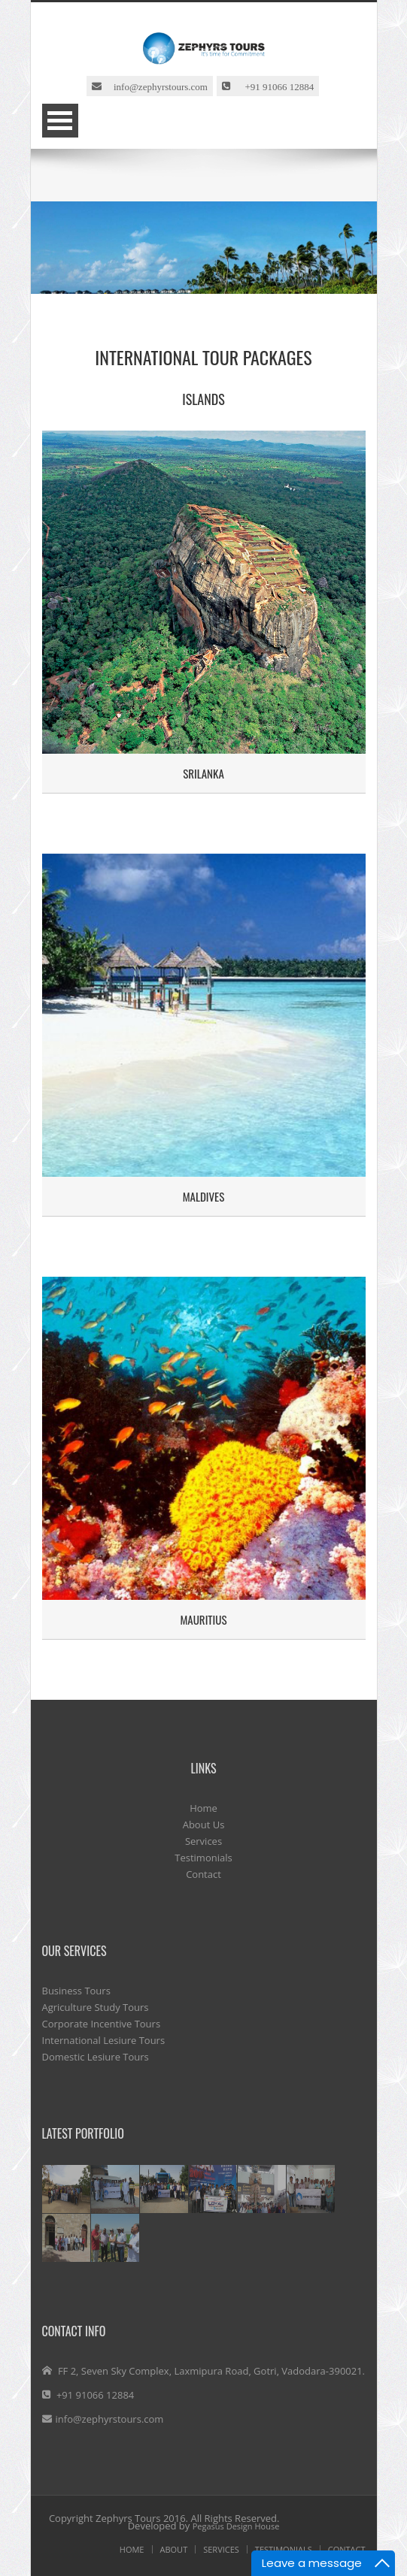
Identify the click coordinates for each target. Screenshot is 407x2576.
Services (203, 1841)
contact (347, 2549)
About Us (204, 1824)
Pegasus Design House (236, 2526)
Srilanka (203, 773)
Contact (203, 1874)
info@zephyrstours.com (155, 85)
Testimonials (203, 1857)
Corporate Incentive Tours (101, 2023)
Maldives (204, 1196)
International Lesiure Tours (104, 2040)
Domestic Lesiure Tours (95, 2057)
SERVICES (221, 2549)
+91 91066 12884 (272, 85)
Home (203, 1808)
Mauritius (203, 1619)
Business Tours (76, 1990)
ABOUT (174, 2549)
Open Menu (60, 121)
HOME (132, 2549)
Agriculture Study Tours (95, 2007)
